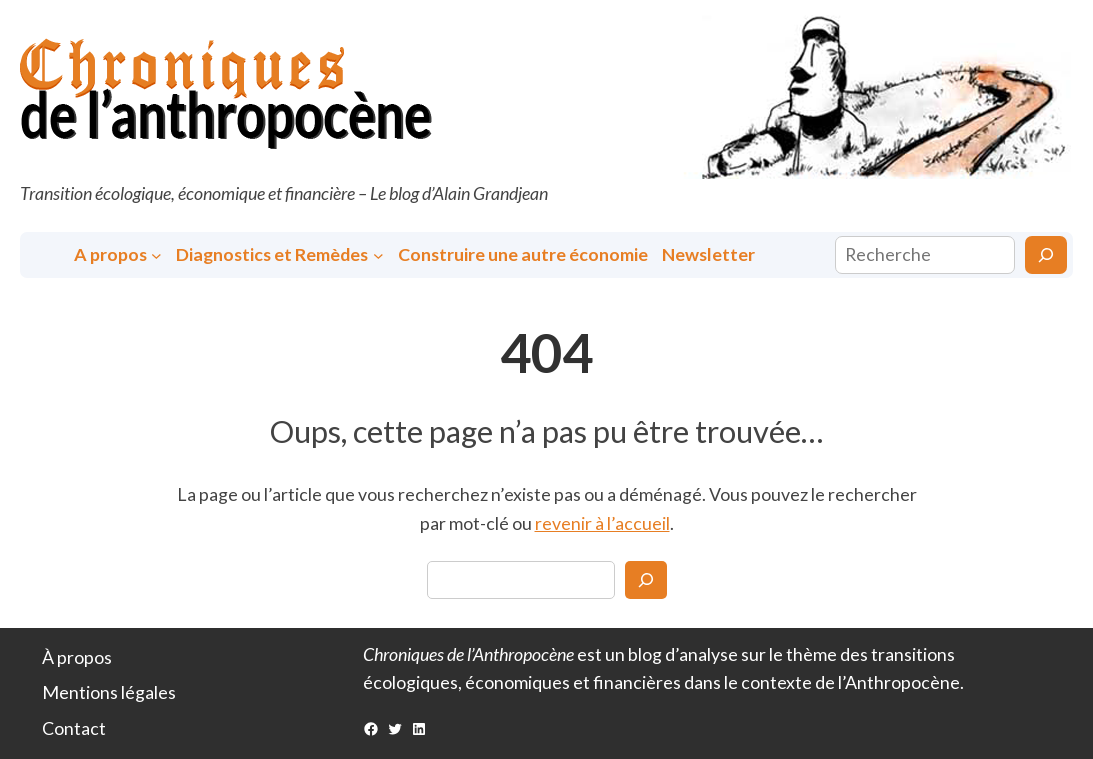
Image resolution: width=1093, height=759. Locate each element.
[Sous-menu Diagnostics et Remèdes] (378, 254)
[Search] (646, 580)
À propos (77, 657)
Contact (74, 728)
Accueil (48, 254)
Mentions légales (109, 692)
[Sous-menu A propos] (156, 254)
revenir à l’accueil (602, 523)
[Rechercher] (1046, 255)
